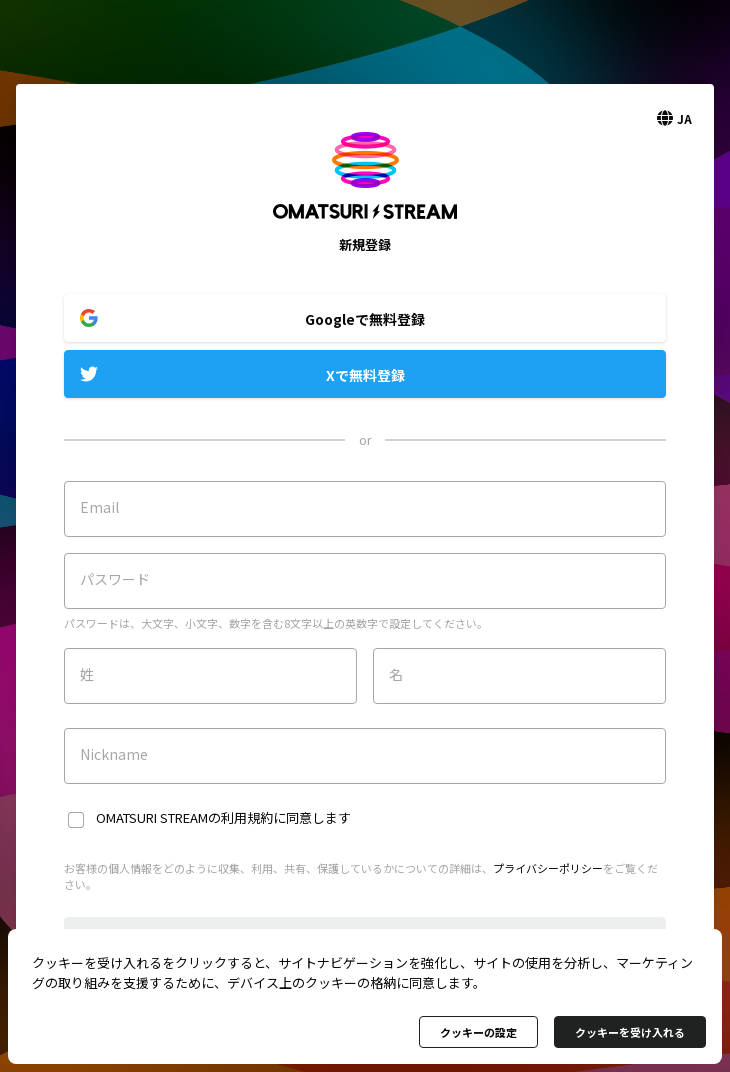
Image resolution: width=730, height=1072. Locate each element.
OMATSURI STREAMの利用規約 (184, 817)
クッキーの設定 (478, 1032)
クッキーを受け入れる (630, 1032)
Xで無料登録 (365, 375)
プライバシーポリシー (548, 868)
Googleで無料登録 (365, 319)
